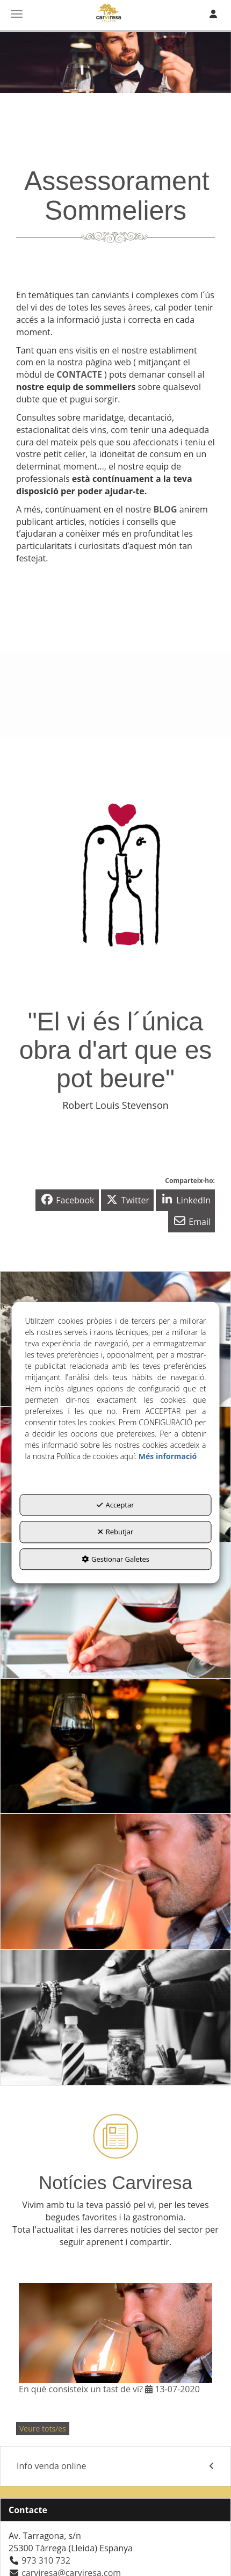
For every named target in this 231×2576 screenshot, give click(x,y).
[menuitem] (115, 2466)
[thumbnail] (115, 1610)
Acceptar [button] (115, 1505)
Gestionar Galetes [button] (115, 1559)
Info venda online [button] (115, 2466)
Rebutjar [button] (116, 1531)
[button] (66, 1200)
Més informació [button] (168, 1456)
